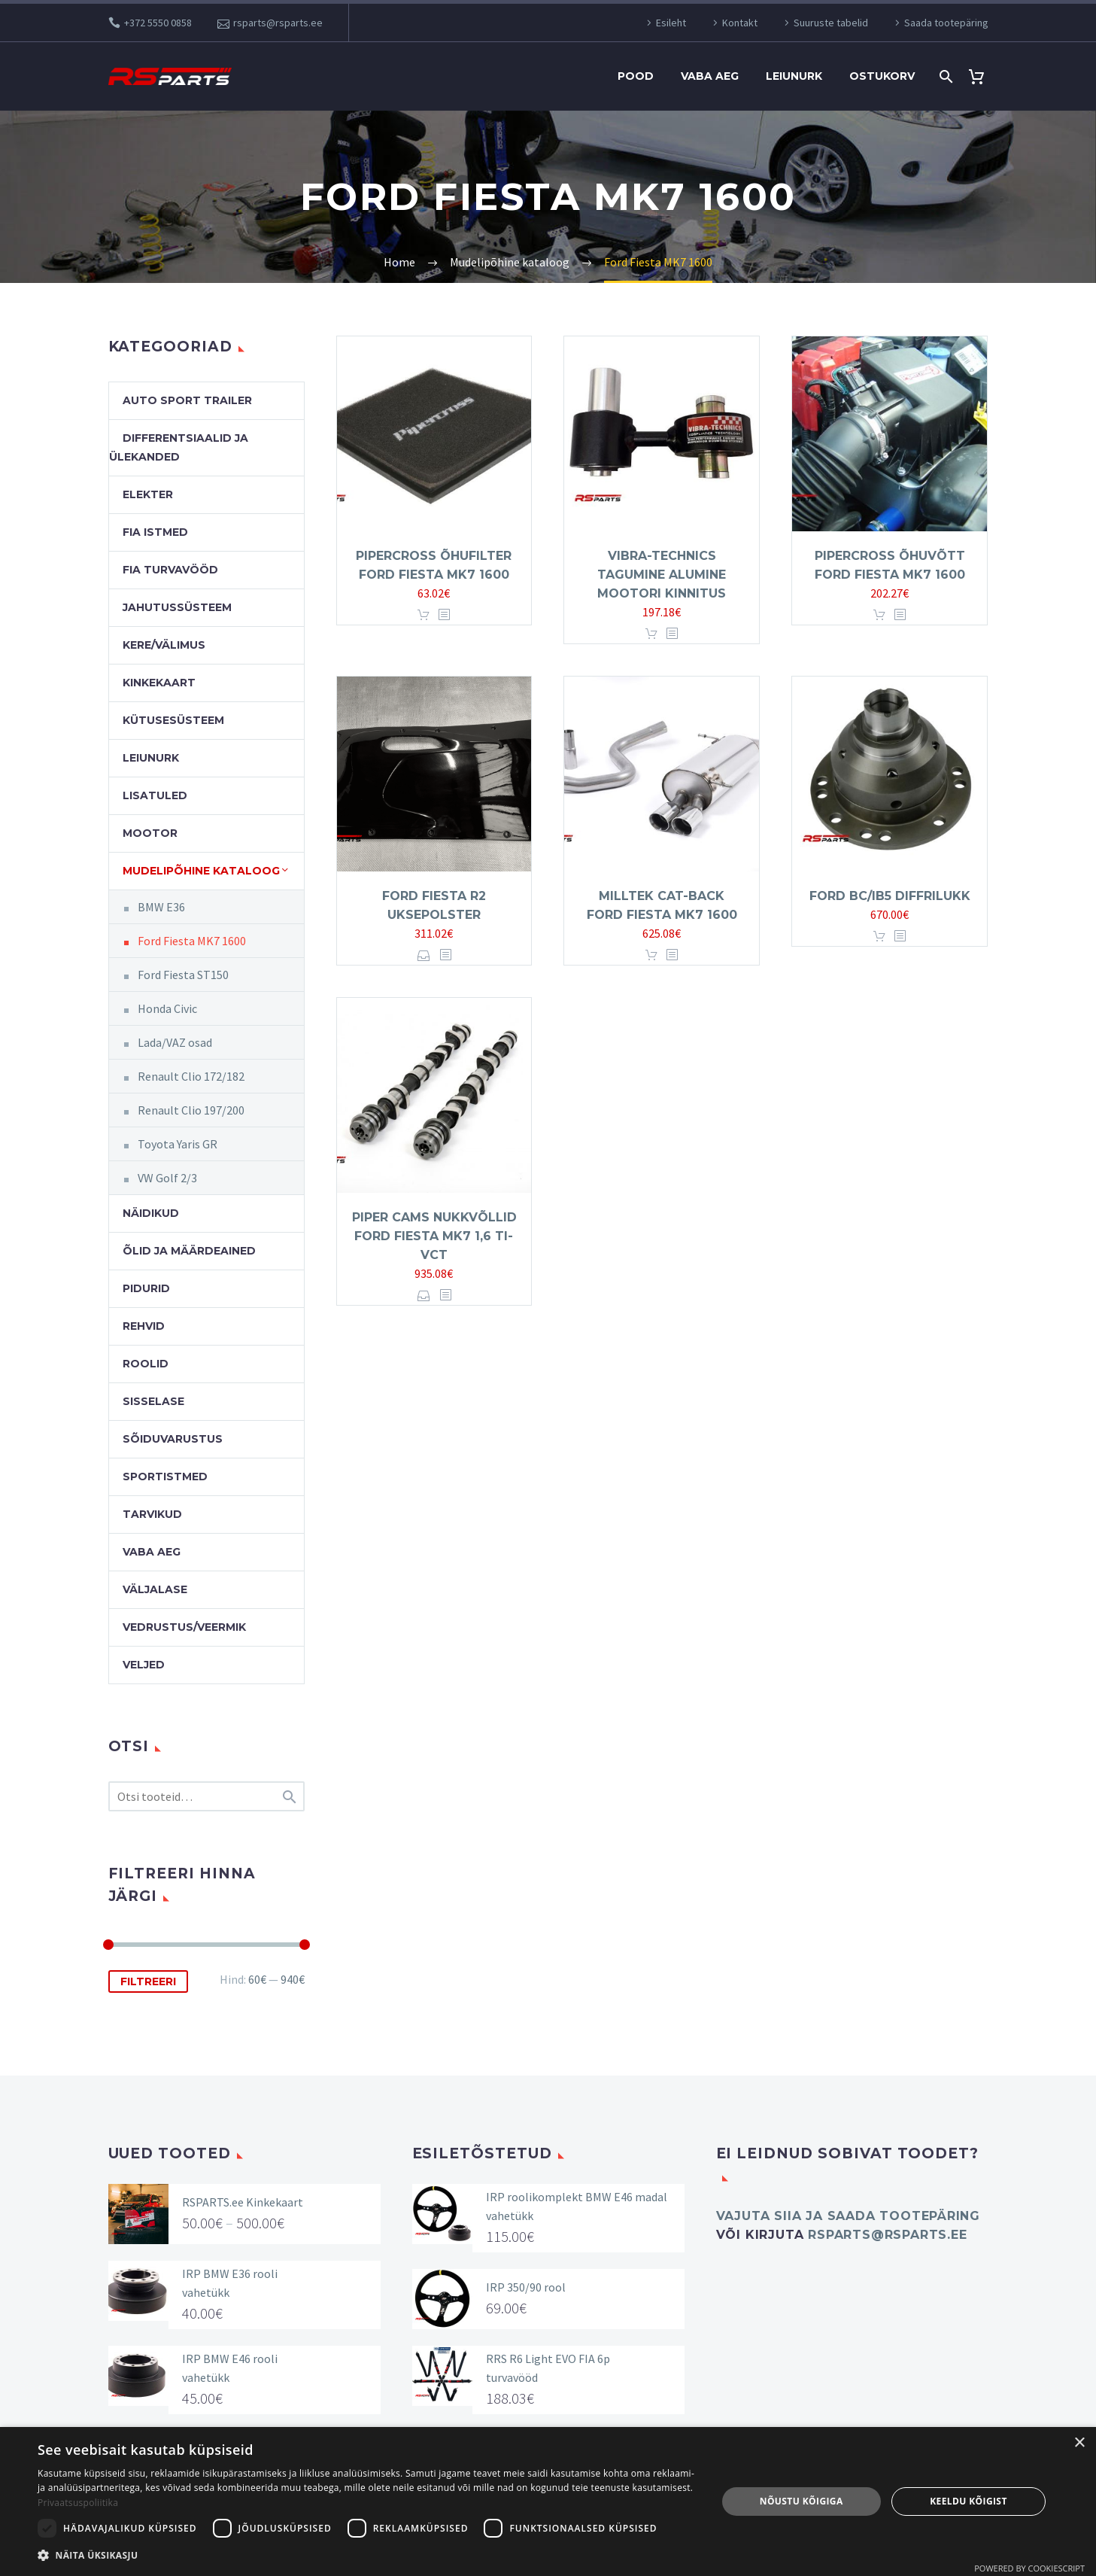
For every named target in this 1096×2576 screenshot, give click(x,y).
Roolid (145, 1363)
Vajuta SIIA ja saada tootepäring (848, 2216)
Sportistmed (165, 1476)
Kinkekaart (159, 682)
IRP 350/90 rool (526, 2287)
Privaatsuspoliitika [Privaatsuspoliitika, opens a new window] (78, 2502)
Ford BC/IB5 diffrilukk (889, 896)
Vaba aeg (710, 76)
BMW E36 (161, 906)
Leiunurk (794, 76)
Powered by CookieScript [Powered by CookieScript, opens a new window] (1029, 2568)
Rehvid (144, 1326)
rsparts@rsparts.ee (278, 22)
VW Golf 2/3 (167, 1177)
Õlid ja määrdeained (189, 1251)
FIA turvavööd (170, 569)
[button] (367, 2555)
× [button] (1079, 2443)
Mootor (150, 833)
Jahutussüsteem (177, 607)
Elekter (148, 494)
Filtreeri (148, 1981)
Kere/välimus (164, 645)
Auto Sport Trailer (187, 400)
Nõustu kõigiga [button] (801, 2501)
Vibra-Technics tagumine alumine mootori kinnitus (661, 575)
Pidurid (146, 1288)
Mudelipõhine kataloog (201, 870)
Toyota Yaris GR (177, 1143)
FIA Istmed (155, 532)
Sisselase (153, 1401)
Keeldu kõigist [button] (968, 2501)
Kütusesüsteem (173, 720)
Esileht (671, 22)
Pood (636, 76)
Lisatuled (155, 795)
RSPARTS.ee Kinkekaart (242, 2202)
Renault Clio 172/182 (191, 1076)
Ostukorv (882, 76)
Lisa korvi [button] (423, 615)
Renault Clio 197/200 (191, 1110)
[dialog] (548, 2501)
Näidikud (151, 1213)
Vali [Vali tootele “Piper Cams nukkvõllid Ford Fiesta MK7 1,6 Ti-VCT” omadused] (424, 1295)
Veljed (144, 1664)
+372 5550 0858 (158, 22)
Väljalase (155, 1589)
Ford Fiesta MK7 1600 (192, 940)
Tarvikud (152, 1514)
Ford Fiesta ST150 (183, 974)
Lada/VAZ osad (175, 1042)
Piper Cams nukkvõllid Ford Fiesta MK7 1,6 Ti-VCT (434, 1236)
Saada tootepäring (946, 22)
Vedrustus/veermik (184, 1627)
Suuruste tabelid (831, 22)
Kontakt (739, 22)
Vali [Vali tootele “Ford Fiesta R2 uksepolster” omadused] (424, 955)
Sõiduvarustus (173, 1439)
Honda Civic (167, 1008)
